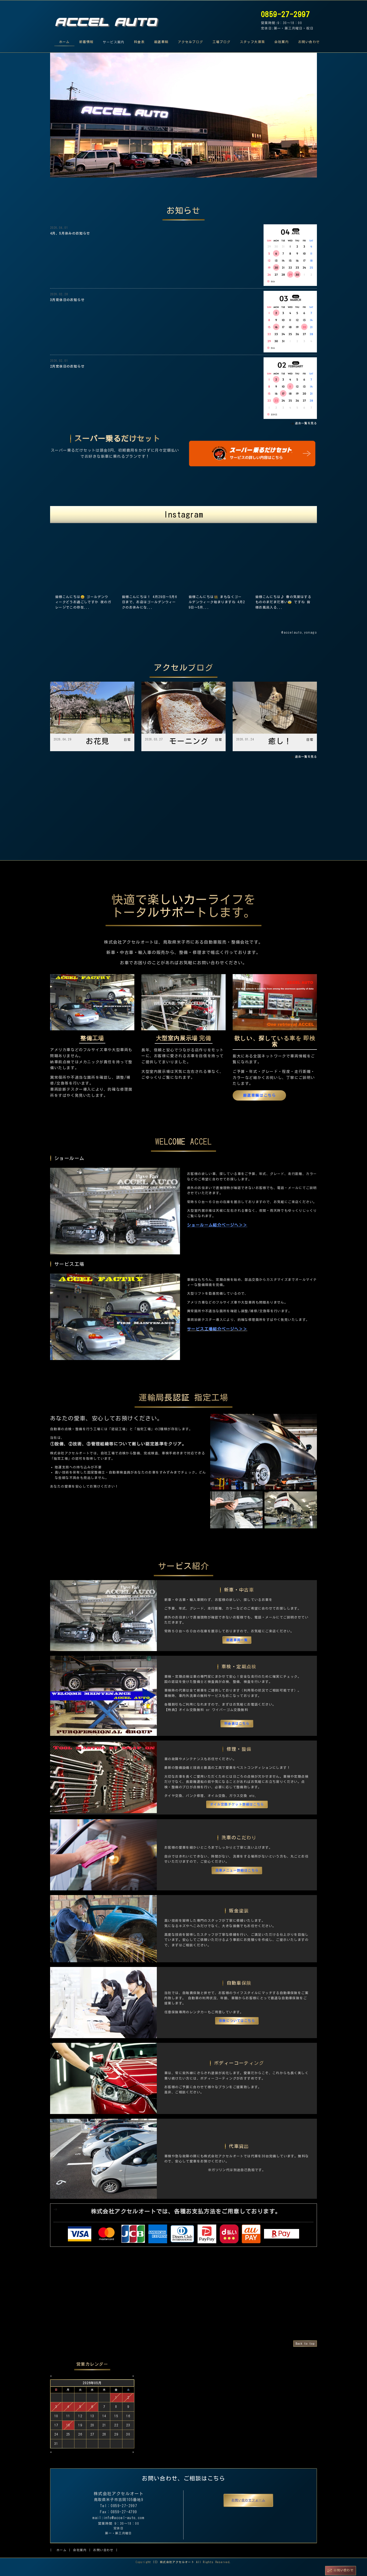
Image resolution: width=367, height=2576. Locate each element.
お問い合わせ (309, 42)
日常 (127, 740)
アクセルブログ (190, 42)
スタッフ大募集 (252, 42)
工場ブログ (222, 42)
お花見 (97, 742)
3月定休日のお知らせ (67, 300)
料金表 (139, 42)
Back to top (305, 2344)
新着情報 (86, 42)
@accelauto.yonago (299, 632)
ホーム (64, 42)
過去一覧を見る (306, 423)
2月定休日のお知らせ (67, 367)
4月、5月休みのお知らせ (70, 234)
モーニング (188, 742)
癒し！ (280, 742)
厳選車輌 (161, 42)
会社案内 (281, 42)
